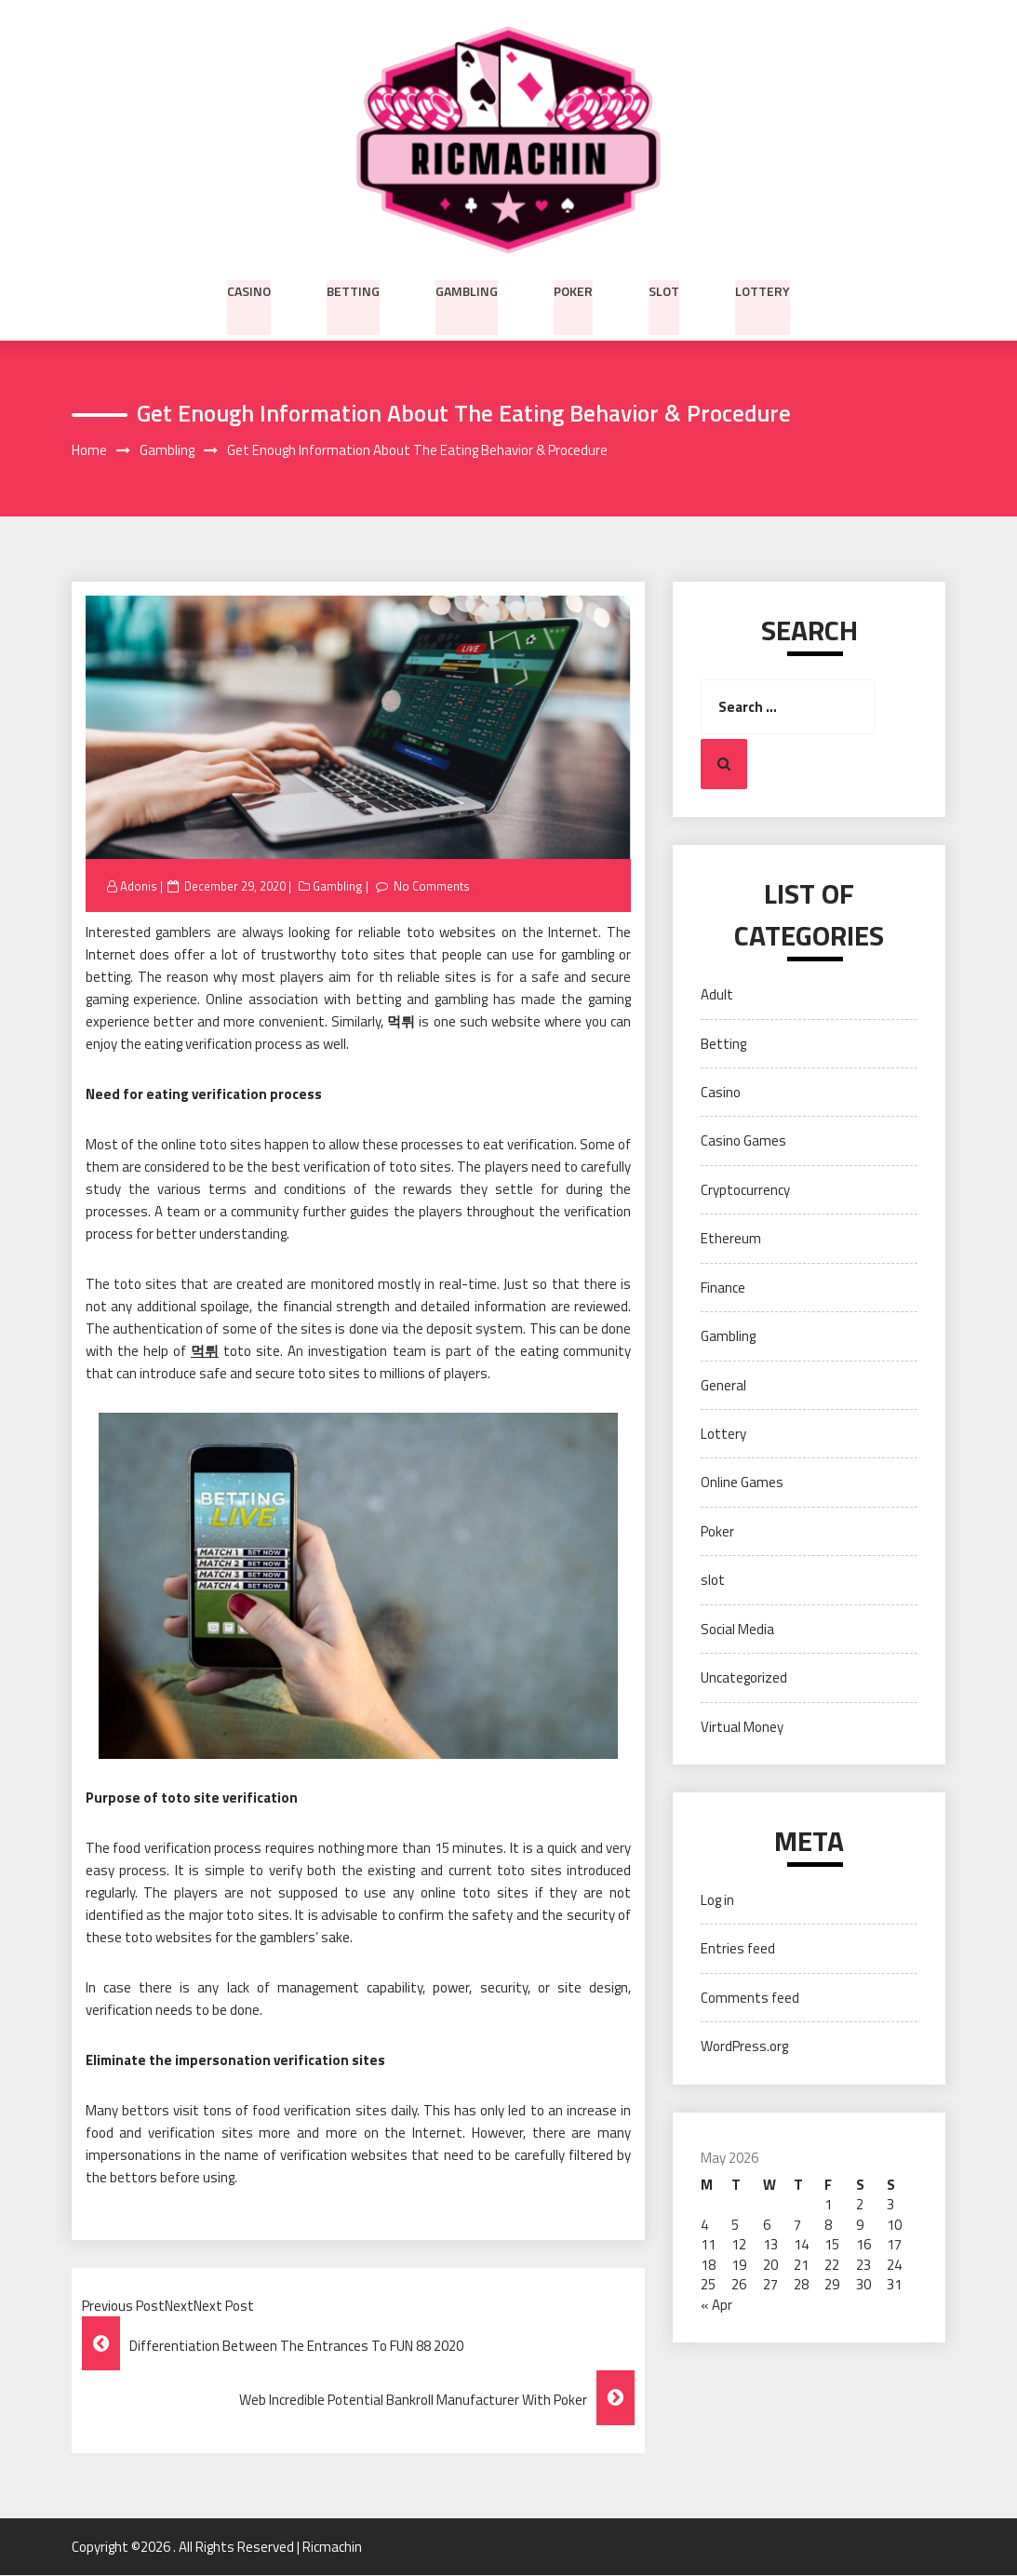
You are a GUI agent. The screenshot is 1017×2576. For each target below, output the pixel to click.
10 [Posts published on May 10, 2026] (894, 2224)
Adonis (138, 886)
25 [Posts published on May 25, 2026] (708, 2285)
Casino (249, 289)
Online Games (742, 1483)
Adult (717, 995)
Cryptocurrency (745, 1190)
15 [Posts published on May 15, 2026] (831, 2245)
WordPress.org (744, 2047)
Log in (717, 1901)
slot (664, 289)
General (723, 1385)
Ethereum (731, 1239)
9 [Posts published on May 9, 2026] (859, 2224)
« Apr (716, 2304)
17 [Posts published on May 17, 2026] (894, 2245)
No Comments (433, 886)
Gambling (466, 289)
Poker (573, 289)
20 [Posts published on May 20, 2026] (770, 2264)
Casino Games (743, 1141)
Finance (723, 1287)
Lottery (762, 289)
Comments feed (750, 1997)
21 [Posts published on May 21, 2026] (801, 2264)
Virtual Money (742, 1726)
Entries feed (738, 1949)
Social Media (737, 1629)
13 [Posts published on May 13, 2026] (770, 2245)
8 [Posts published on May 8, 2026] (828, 2224)
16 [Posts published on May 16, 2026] (863, 2245)
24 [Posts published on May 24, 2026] (894, 2264)
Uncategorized (744, 1678)
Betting (353, 289)
